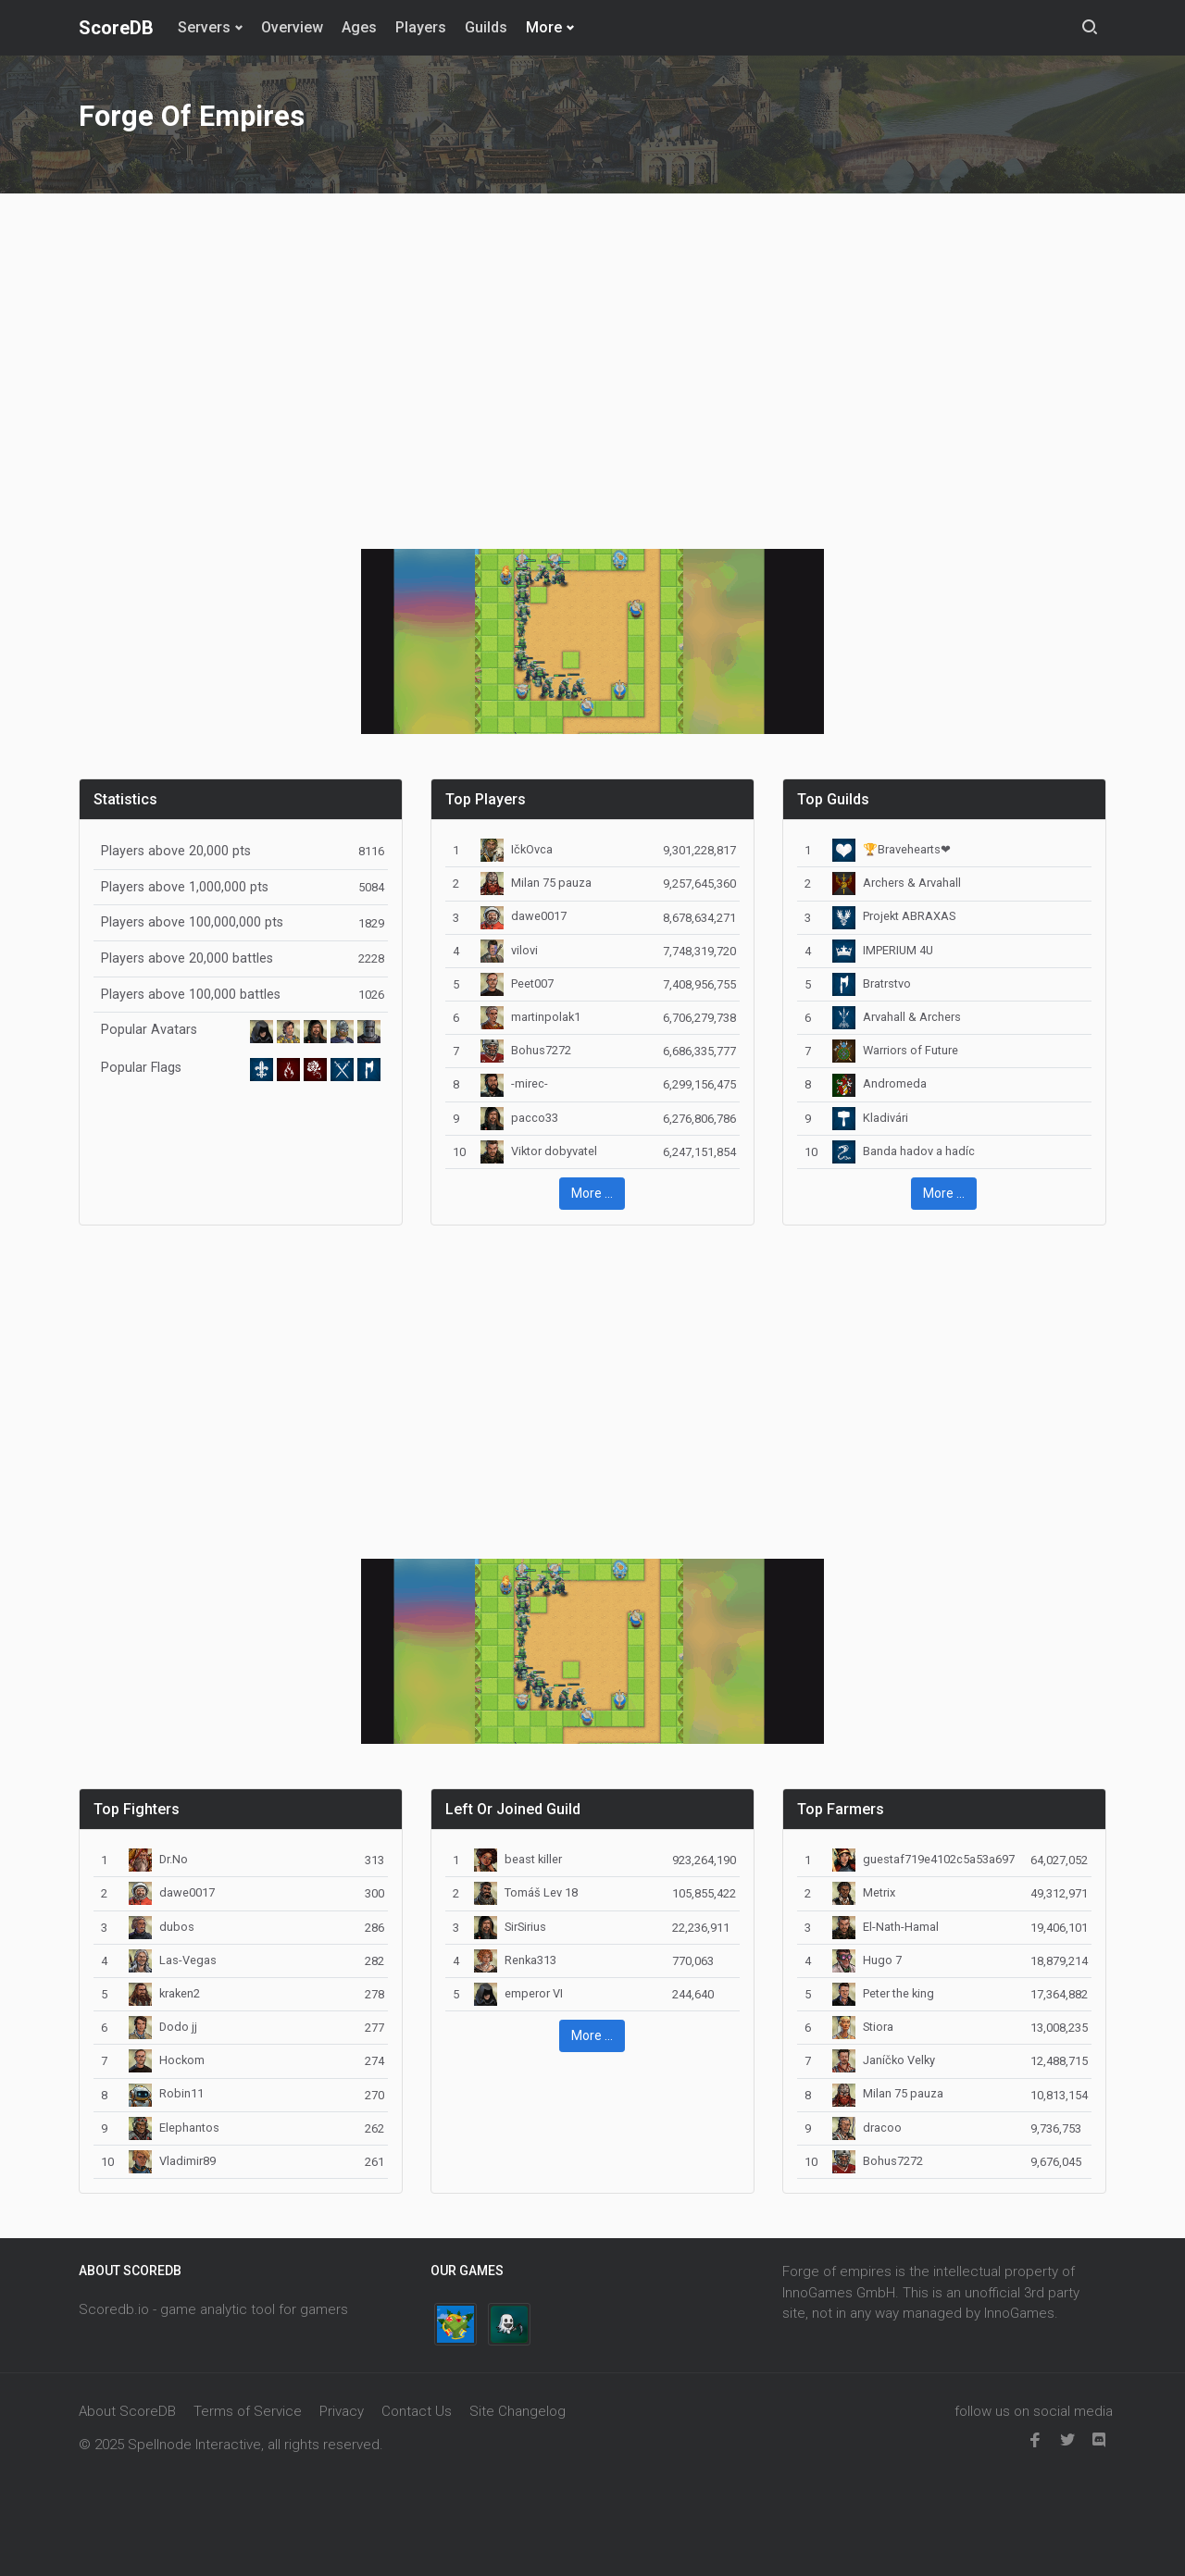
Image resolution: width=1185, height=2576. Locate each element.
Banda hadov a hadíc (903, 1151)
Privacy (341, 2411)
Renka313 (515, 1960)
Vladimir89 (172, 2161)
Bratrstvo (871, 983)
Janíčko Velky (883, 2060)
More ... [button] (592, 1193)
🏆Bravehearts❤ (891, 849)
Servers (204, 27)
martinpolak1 (530, 1017)
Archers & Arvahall (896, 883)
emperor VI (518, 1993)
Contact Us (416, 2411)
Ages (359, 27)
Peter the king (883, 1993)
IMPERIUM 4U (882, 950)
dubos (161, 1927)
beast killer (518, 1859)
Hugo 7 (867, 1960)
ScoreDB (116, 28)
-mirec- (514, 1083)
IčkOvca (516, 849)
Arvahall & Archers (896, 1017)
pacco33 (519, 1118)
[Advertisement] (592, 360)
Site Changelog (517, 2411)
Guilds (486, 27)
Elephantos (174, 2127)
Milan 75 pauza (536, 883)
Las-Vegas (173, 1960)
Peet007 (517, 983)
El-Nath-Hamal (885, 1927)
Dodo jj (163, 2027)
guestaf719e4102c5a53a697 (923, 1859)
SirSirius (510, 1927)
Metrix (863, 1892)
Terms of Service (247, 2411)
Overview (292, 27)
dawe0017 (523, 916)
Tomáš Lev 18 (526, 1892)
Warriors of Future (895, 1050)
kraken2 (164, 1993)
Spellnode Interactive (194, 2444)
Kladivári (870, 1118)
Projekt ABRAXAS (893, 916)
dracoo (867, 2127)
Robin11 (166, 2093)
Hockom (167, 2060)
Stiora (862, 2027)
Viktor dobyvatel (538, 1151)
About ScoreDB (127, 2411)
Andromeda (879, 1083)
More (544, 27)
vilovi (509, 950)
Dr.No (158, 1859)
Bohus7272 (525, 1050)
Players (420, 27)
